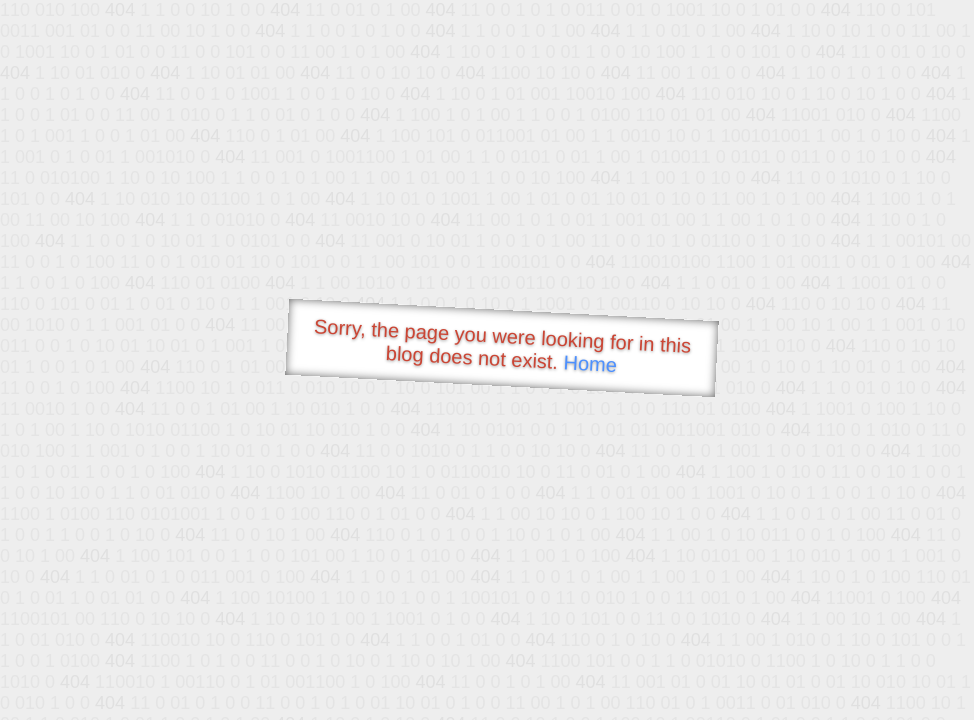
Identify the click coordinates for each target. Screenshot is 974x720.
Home (590, 363)
